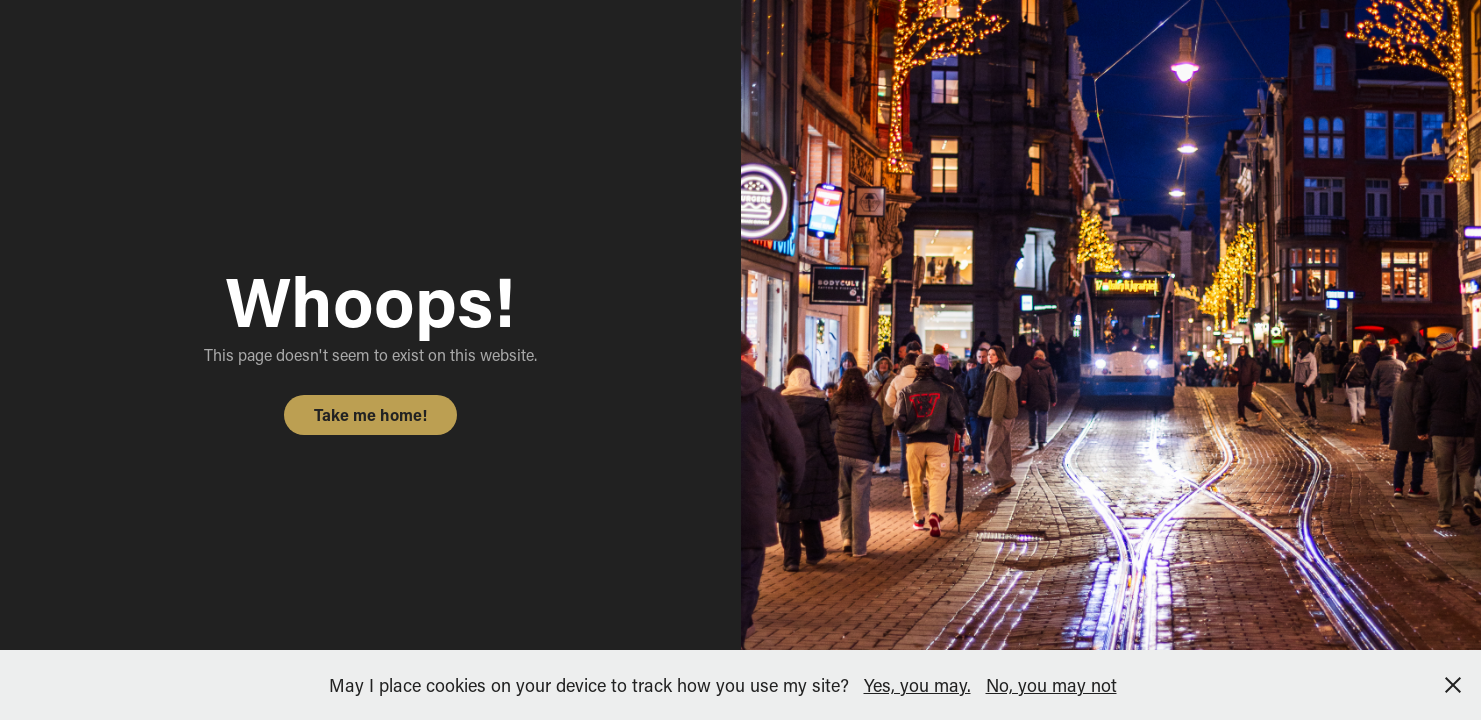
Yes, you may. (917, 685)
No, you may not (1051, 685)
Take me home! (370, 414)
